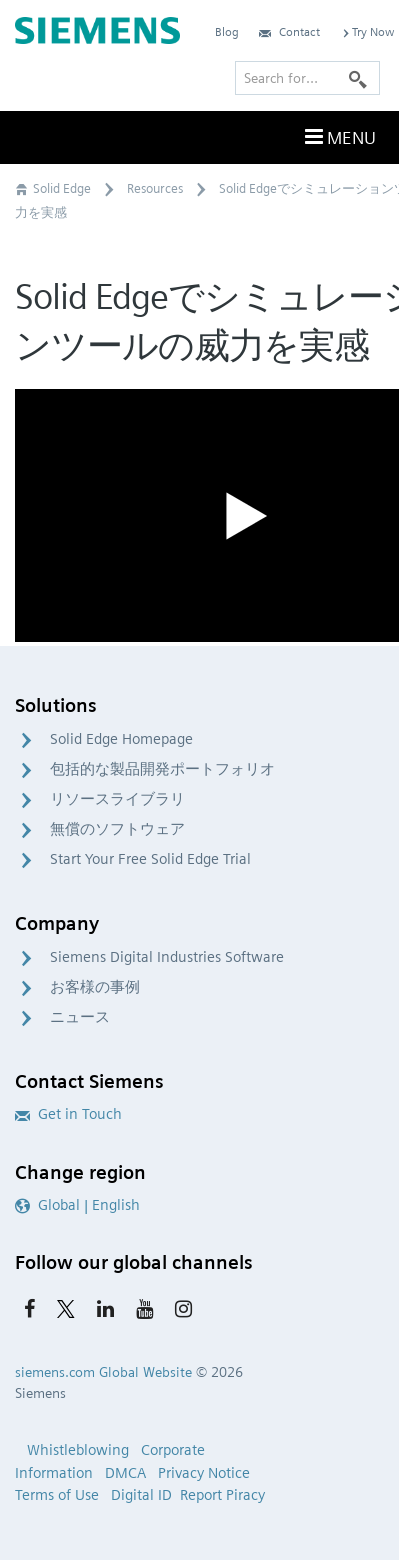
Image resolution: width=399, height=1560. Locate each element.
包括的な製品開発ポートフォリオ (162, 769)
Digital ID (141, 1495)
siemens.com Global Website (103, 1372)
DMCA (125, 1473)
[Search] (358, 78)
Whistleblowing (78, 1450)
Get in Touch (68, 1114)
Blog (227, 31)
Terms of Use (57, 1495)
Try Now (367, 31)
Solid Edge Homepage (121, 739)
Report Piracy (222, 1495)
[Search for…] (307, 78)
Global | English (77, 1205)
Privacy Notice (204, 1473)
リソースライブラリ (117, 799)
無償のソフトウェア (117, 829)
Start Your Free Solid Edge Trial (150, 859)
